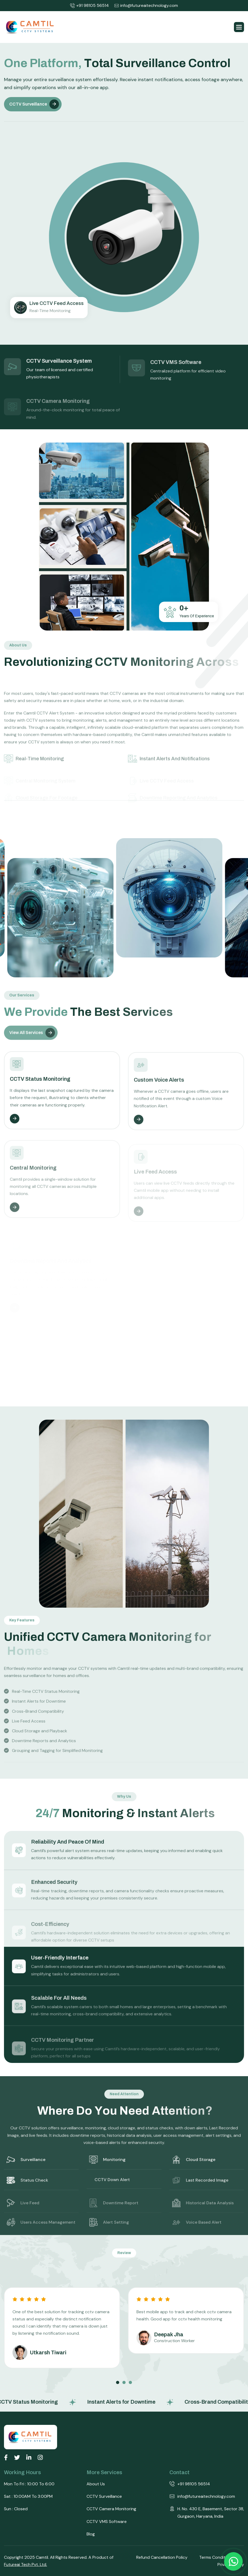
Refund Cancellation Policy (161, 2557)
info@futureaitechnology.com (146, 5)
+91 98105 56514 (89, 5)
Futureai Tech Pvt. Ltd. (25, 2564)
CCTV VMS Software (107, 2521)
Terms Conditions (216, 2557)
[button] (239, 27)
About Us (96, 2484)
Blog (91, 2534)
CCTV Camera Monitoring (111, 2509)
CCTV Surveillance (28, 106)
